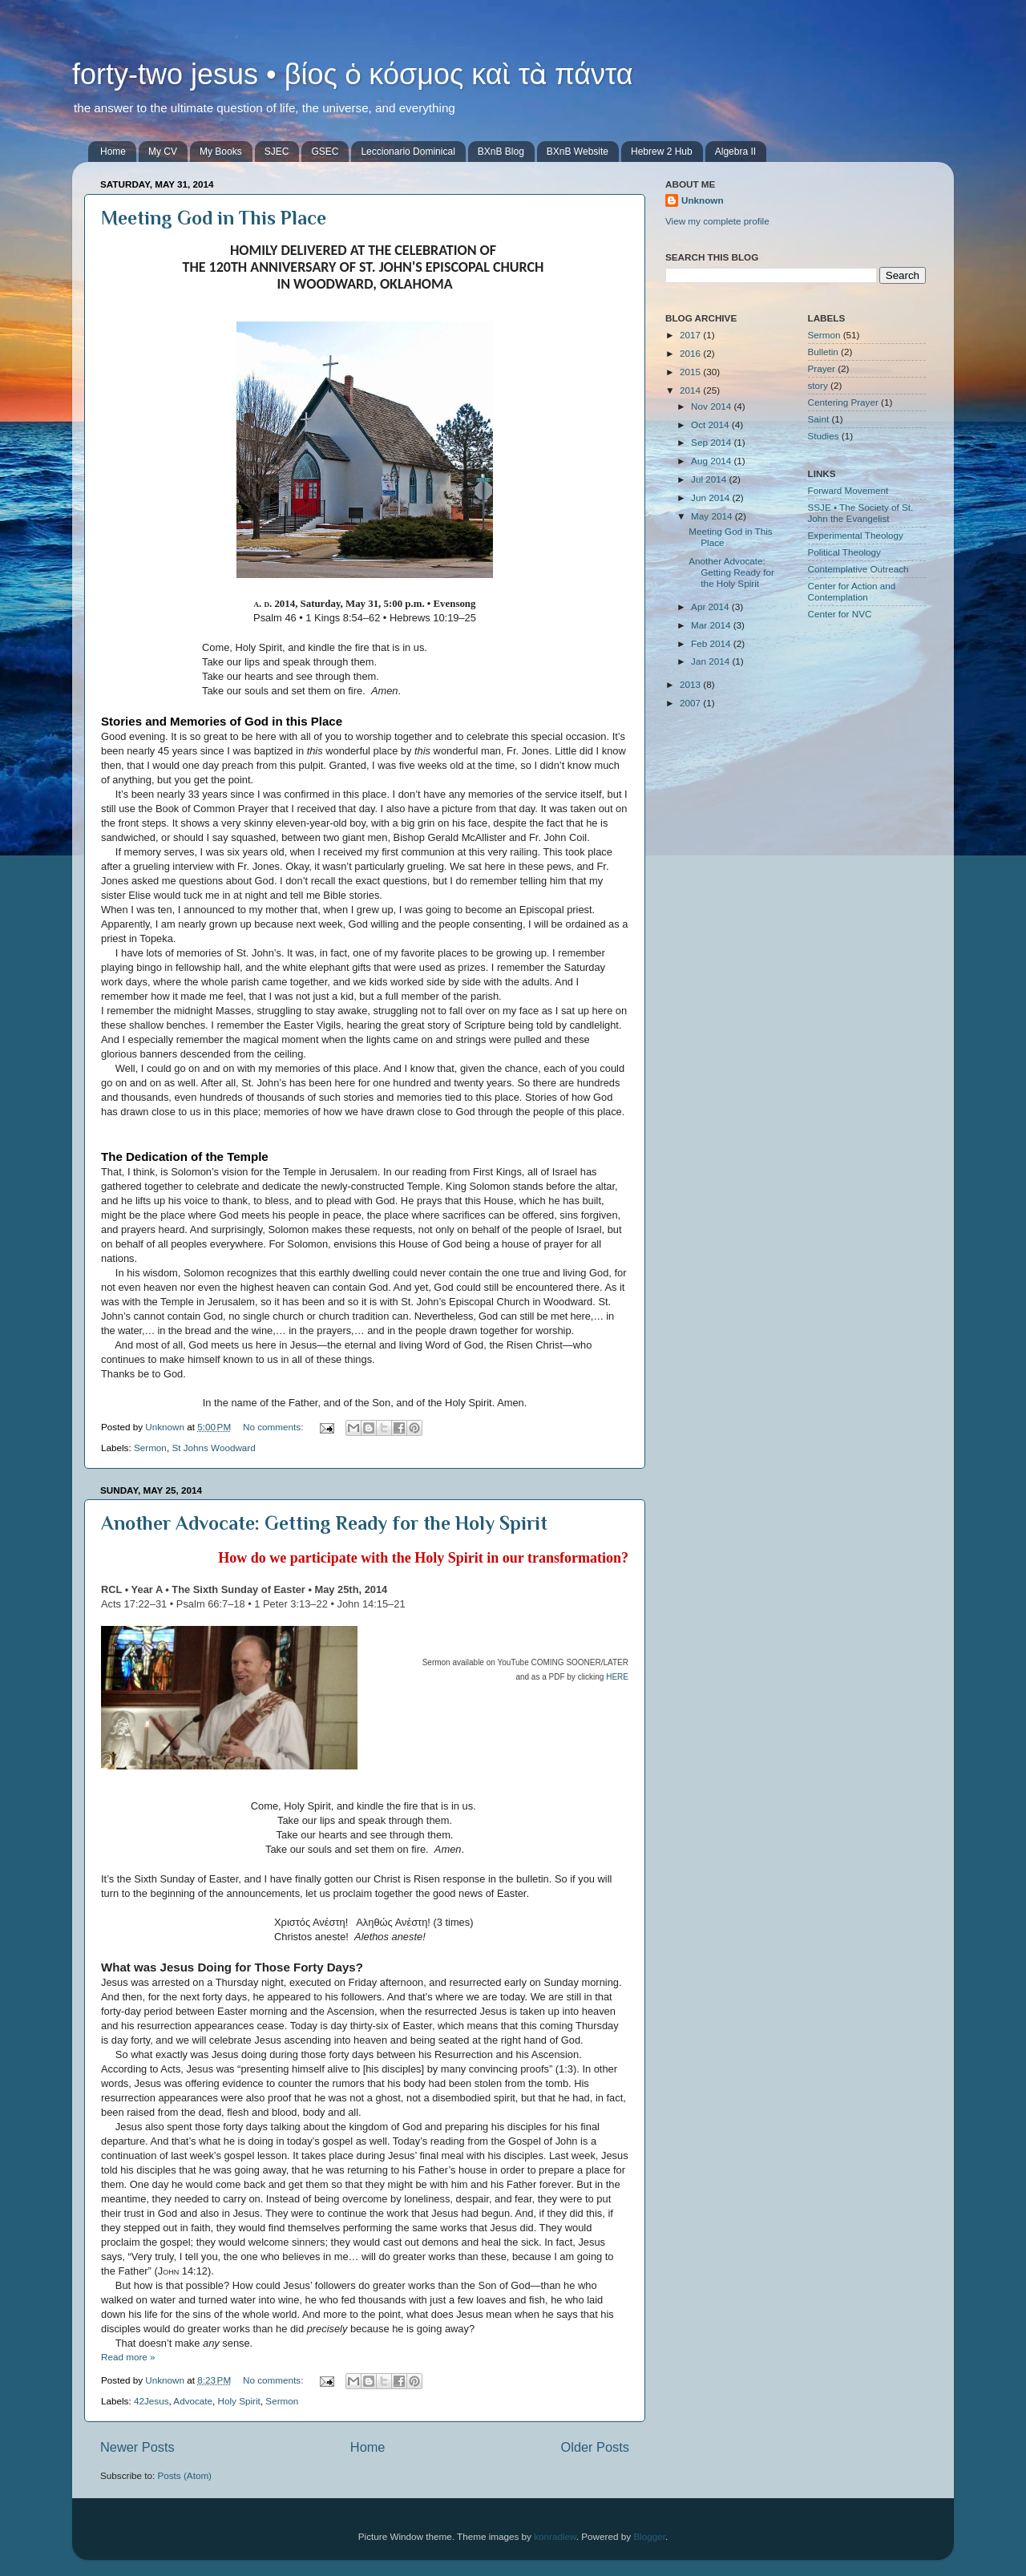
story (818, 385)
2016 (691, 353)
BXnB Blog (501, 151)
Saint (819, 419)
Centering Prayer (843, 402)
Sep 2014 (712, 442)
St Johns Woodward (213, 1447)
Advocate (192, 2401)
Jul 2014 (710, 479)
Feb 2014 (712, 643)
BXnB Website (577, 151)
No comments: (274, 1426)
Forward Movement (848, 490)
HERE (617, 1676)
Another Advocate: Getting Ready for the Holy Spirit (324, 1523)
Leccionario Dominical (407, 151)
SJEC (277, 151)
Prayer (821, 368)
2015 (691, 371)
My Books (221, 151)
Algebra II (735, 151)
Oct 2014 (711, 424)
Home (113, 151)
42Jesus (151, 2401)
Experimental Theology (855, 535)
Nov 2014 (712, 406)
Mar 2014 (712, 625)
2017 (691, 335)
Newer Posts (137, 2447)
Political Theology (844, 552)
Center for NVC (840, 614)
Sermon (150, 1447)
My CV (162, 151)
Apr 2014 (711, 606)
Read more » (128, 2357)
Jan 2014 (711, 661)
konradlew (555, 2536)
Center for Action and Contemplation (852, 591)
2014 (691, 390)
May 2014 (713, 516)
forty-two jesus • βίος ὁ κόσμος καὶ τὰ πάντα (352, 74)
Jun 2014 (711, 497)
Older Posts (595, 2447)
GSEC (324, 151)
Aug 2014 (712, 460)
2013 (691, 684)
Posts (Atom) (184, 2475)
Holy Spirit (239, 2401)
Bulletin (823, 351)
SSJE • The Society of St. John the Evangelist (861, 513)
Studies (823, 436)
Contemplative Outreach (858, 569)
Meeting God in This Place (213, 217)
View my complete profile (717, 221)
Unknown (702, 200)
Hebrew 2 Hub (662, 151)
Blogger (649, 2536)
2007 (691, 703)
